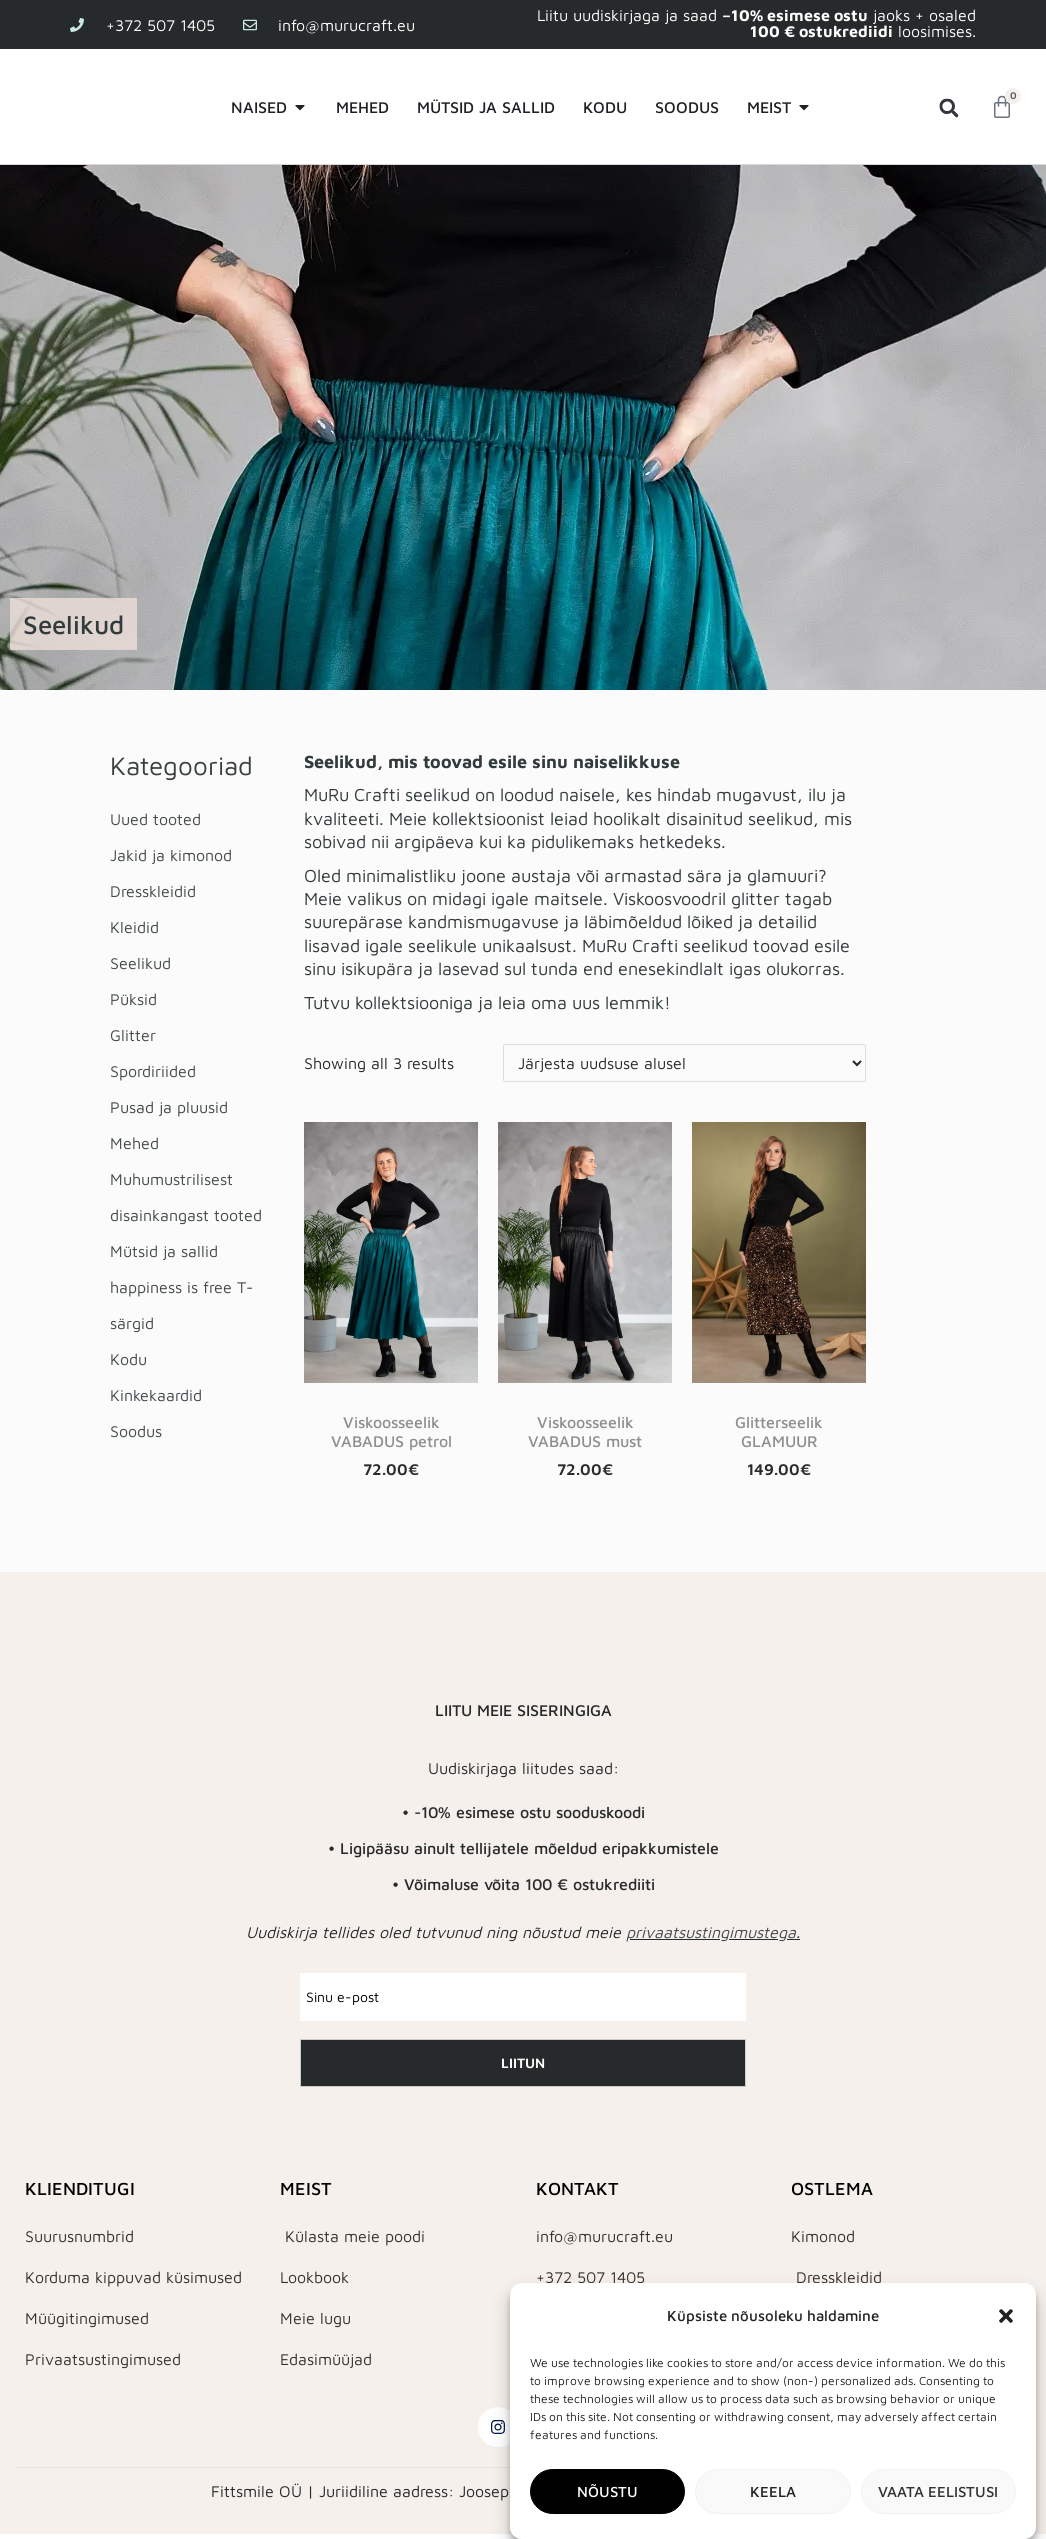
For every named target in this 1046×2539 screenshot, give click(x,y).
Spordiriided (153, 1071)
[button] (1006, 2316)
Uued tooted (155, 819)
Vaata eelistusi (938, 2491)
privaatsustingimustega (711, 1932)
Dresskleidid (153, 891)
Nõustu (607, 2491)
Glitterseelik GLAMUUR (779, 1431)
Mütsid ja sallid (164, 1251)
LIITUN (523, 2062)
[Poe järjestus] (684, 1063)
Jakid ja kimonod (171, 855)
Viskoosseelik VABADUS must (585, 1431)
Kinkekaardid (156, 1395)
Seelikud (140, 963)
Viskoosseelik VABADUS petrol (391, 1431)
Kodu (128, 1359)
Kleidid (134, 927)
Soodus (136, 1431)
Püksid (133, 999)
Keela (773, 2491)
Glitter (133, 1035)
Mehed (134, 1143)
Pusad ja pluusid (169, 1107)
